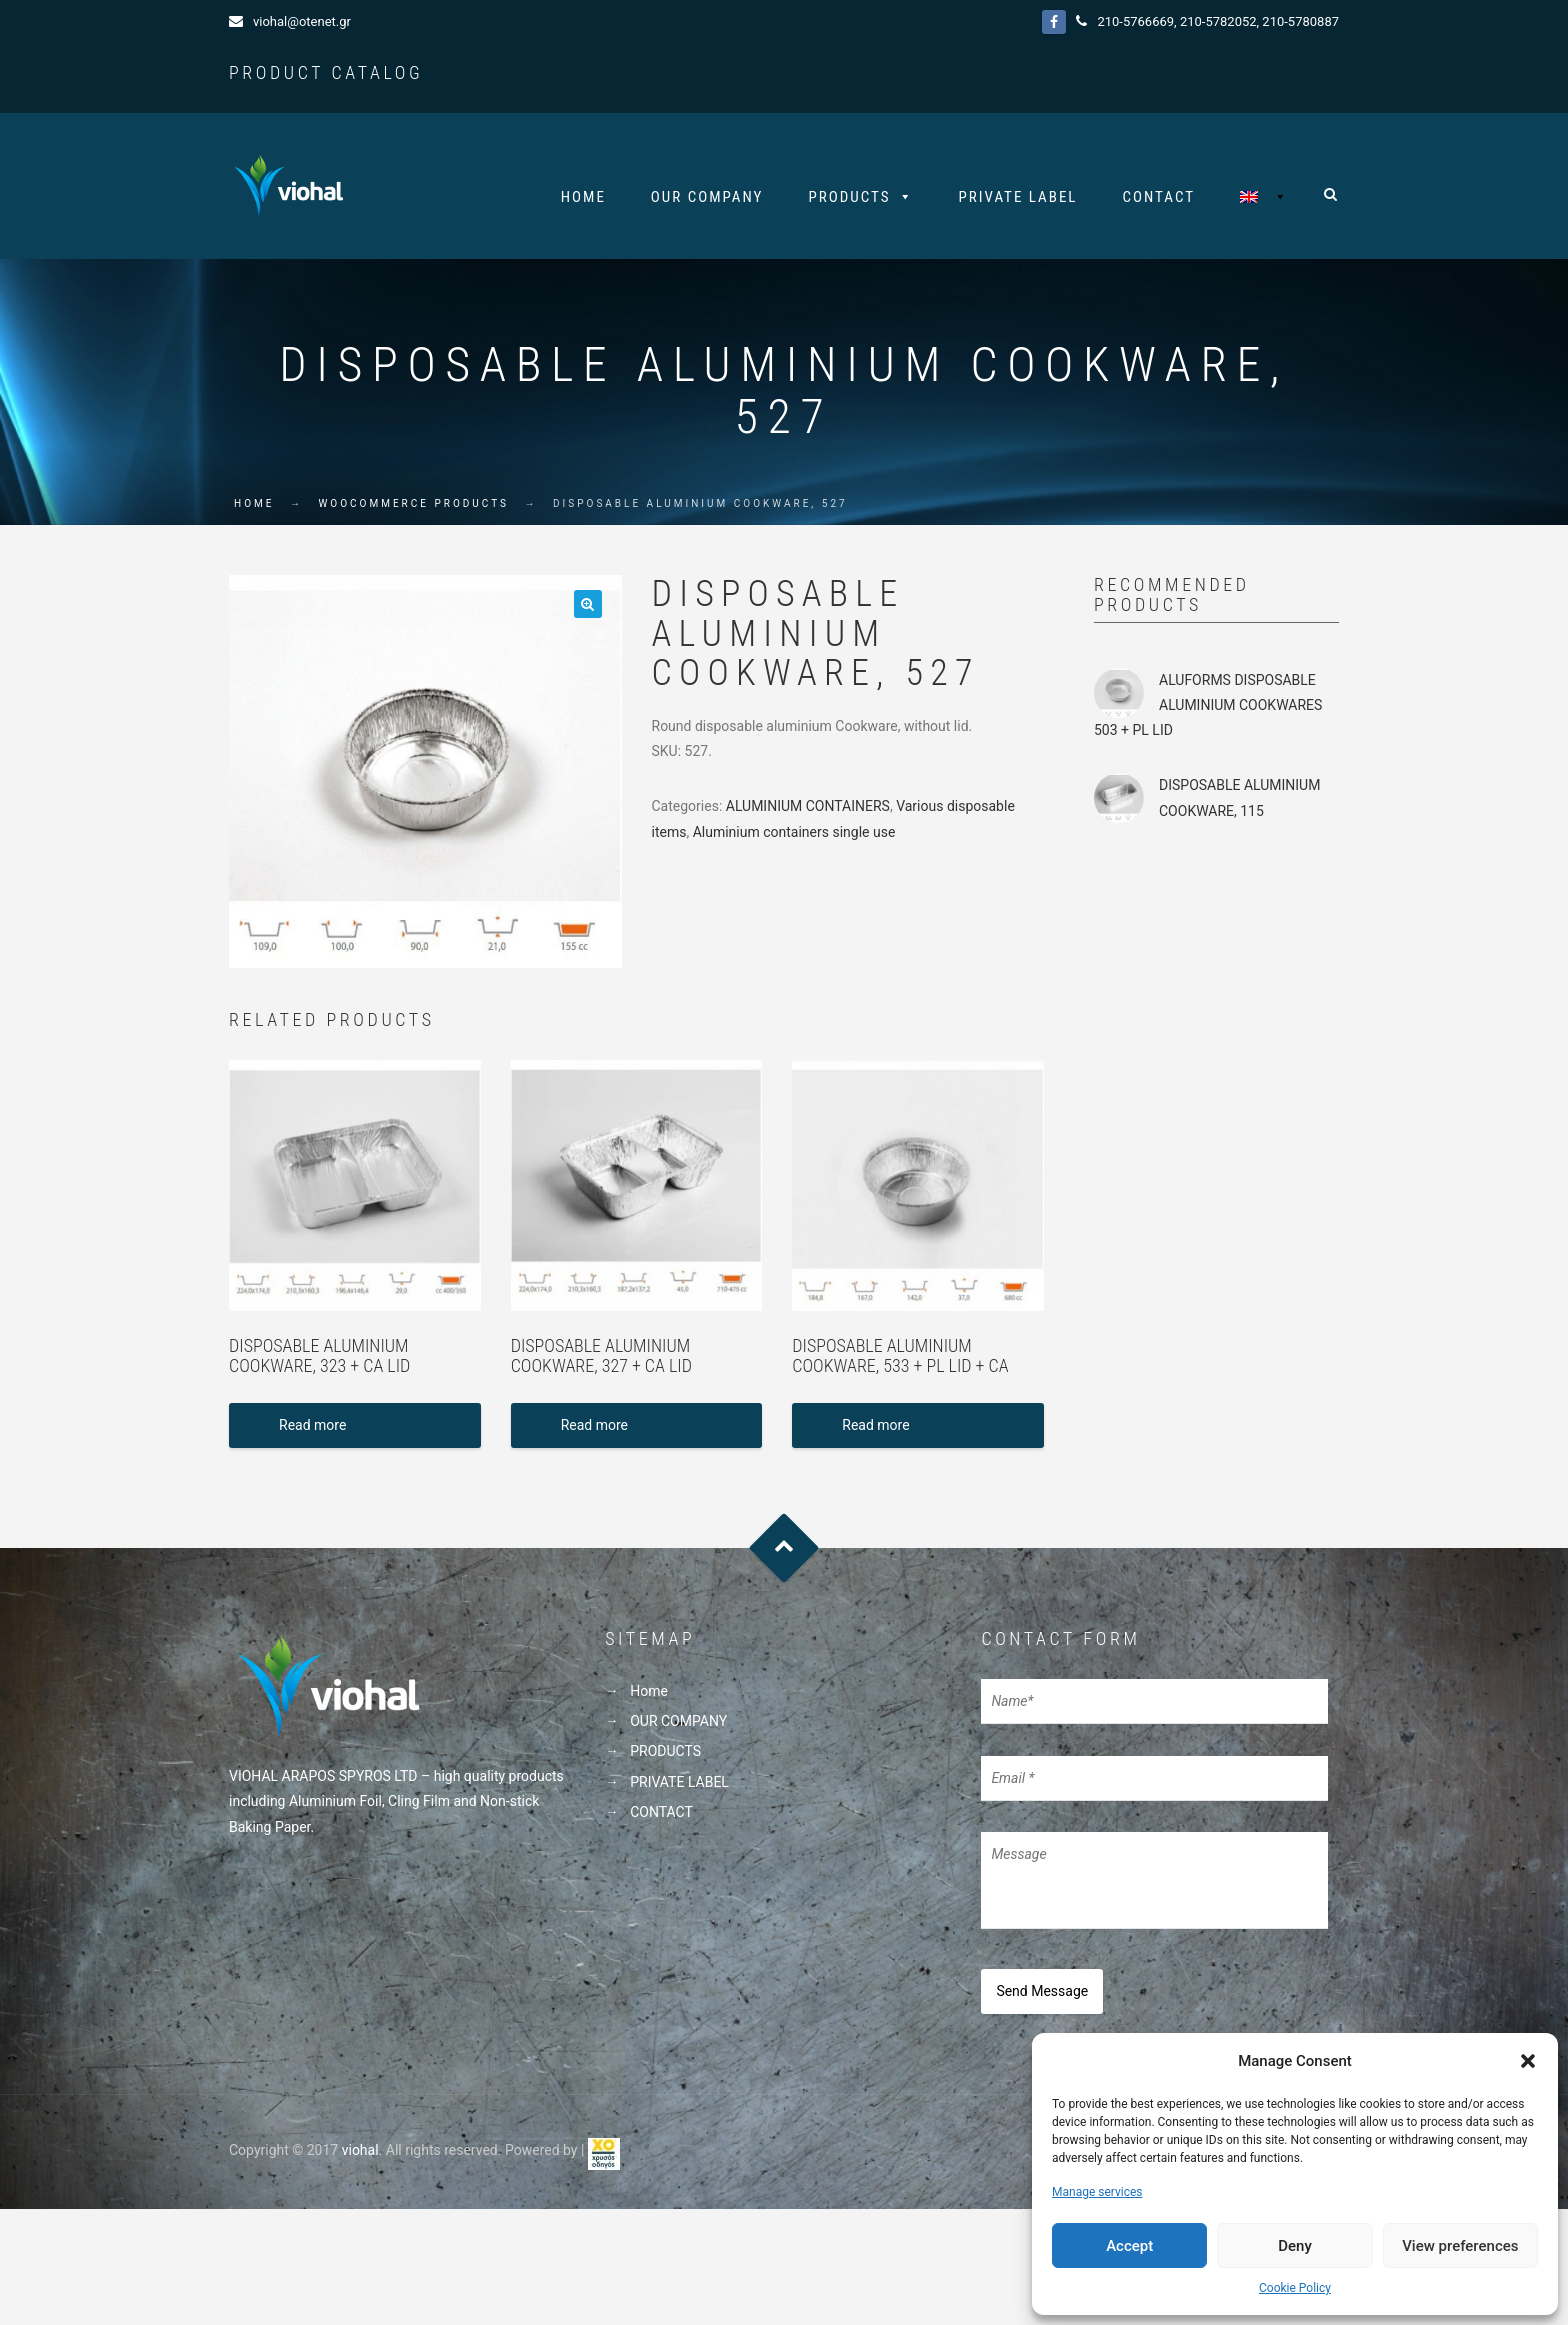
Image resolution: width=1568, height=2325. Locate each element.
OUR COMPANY (707, 197)
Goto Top (784, 1552)
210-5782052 (1218, 21)
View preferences (1460, 2246)
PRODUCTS (849, 197)
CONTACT (1159, 197)
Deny (1295, 2246)
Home (583, 197)
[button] (1528, 2061)
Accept (1129, 2246)
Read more (312, 1430)
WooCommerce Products (413, 508)
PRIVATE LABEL (1018, 197)
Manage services (1097, 2192)
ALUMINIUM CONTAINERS (808, 811)
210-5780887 (1300, 21)
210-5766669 (1135, 21)
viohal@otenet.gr (302, 21)
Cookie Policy (1295, 2288)
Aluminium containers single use (794, 836)
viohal (360, 2149)
